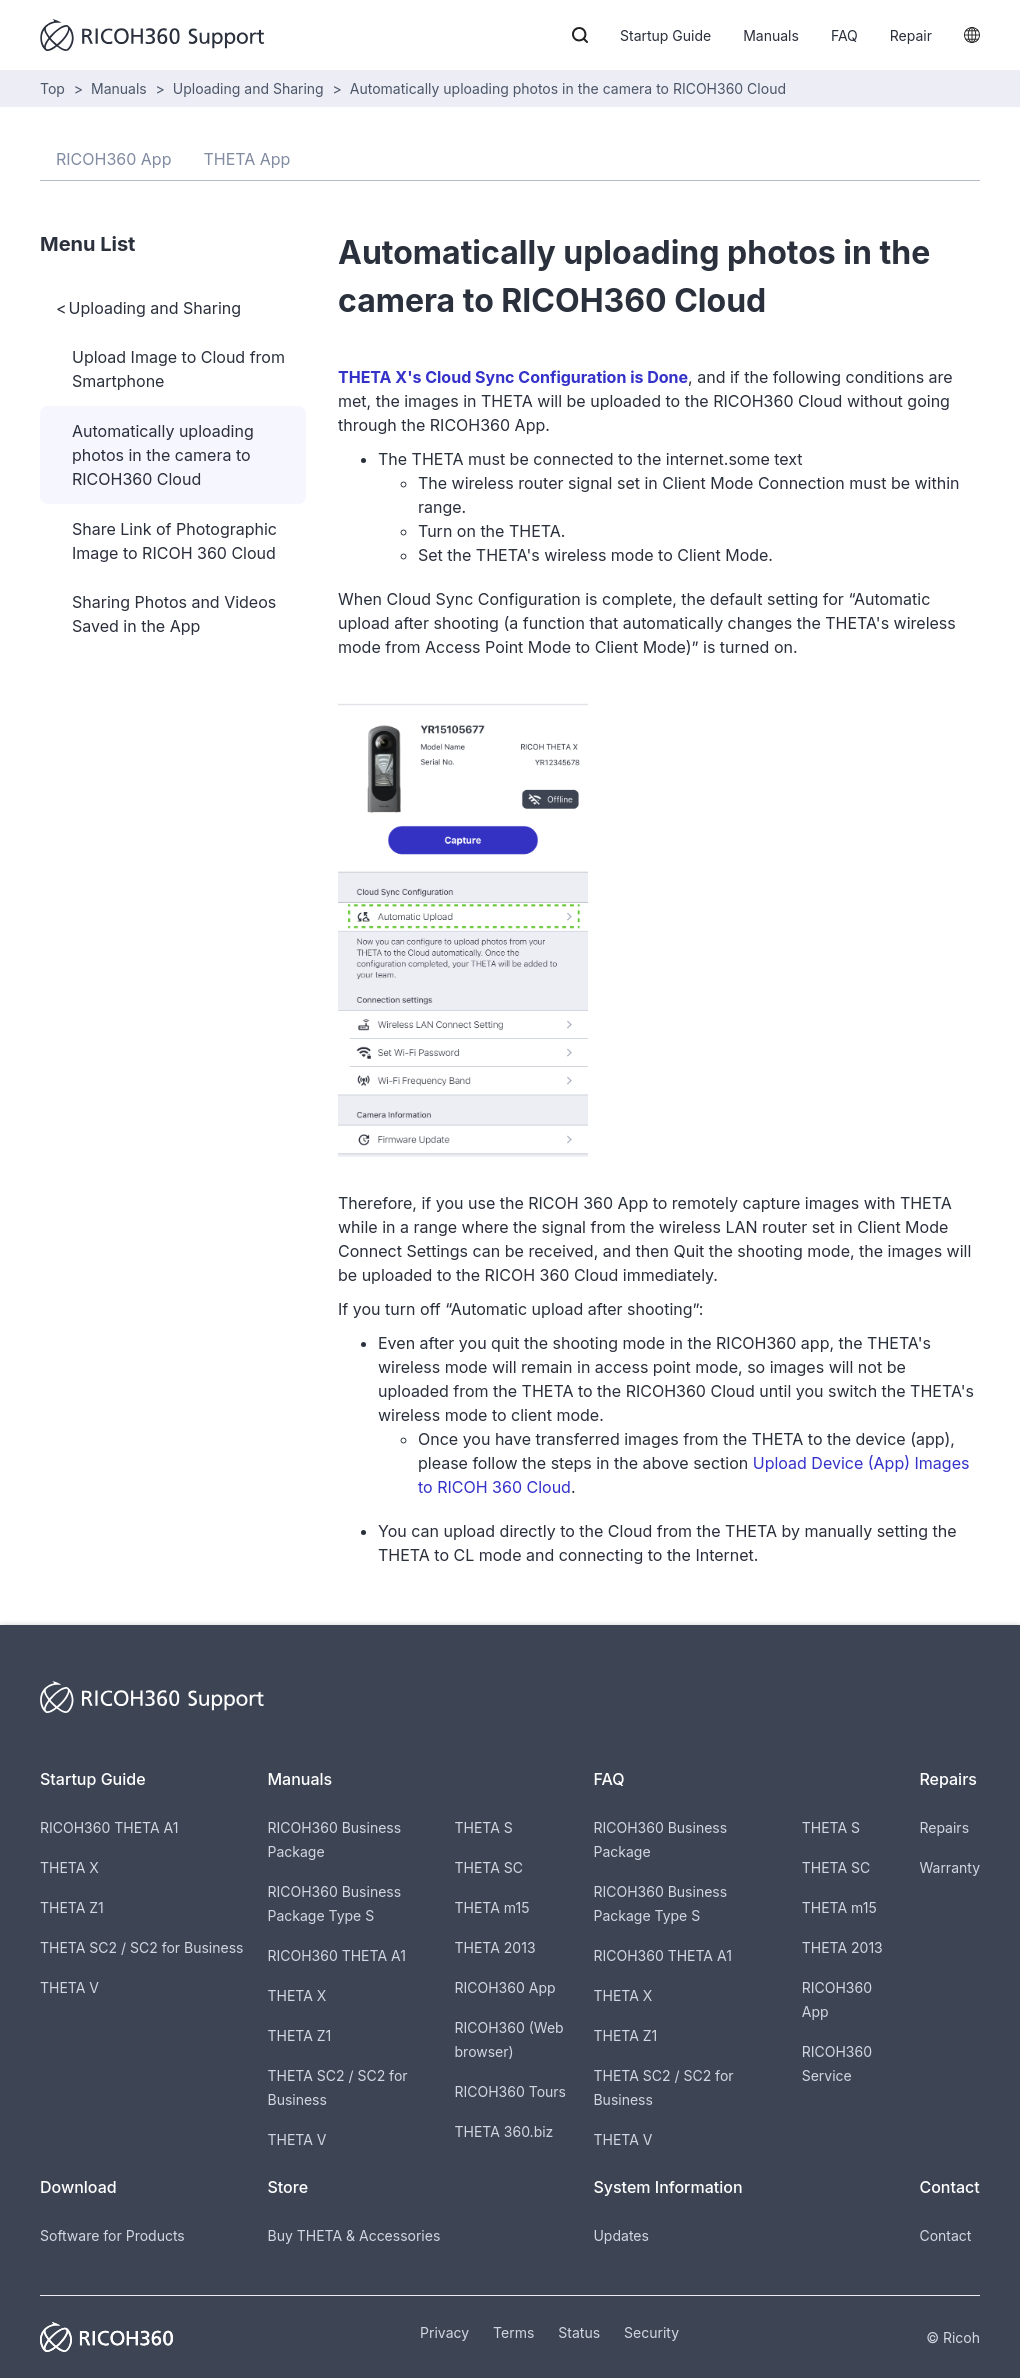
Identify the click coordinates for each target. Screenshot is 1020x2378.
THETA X (69, 1867)
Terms (513, 2332)
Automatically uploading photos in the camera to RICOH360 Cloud (568, 88)
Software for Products (112, 2235)
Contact (945, 2235)
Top (52, 88)
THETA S (484, 1827)
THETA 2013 (495, 1947)
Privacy (444, 2332)
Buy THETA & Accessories (353, 2235)
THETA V (69, 1987)
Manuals (771, 35)
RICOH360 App (505, 1987)
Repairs (944, 1827)
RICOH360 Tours (510, 2091)
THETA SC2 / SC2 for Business (141, 1947)
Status (579, 2332)
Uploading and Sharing (248, 88)
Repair (911, 35)
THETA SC (489, 1867)
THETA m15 (492, 1907)
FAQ (844, 35)
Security (651, 2332)
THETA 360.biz (504, 2131)
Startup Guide (665, 35)
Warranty (949, 1867)
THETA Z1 (72, 1907)
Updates (620, 2235)
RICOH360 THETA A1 (109, 1827)
